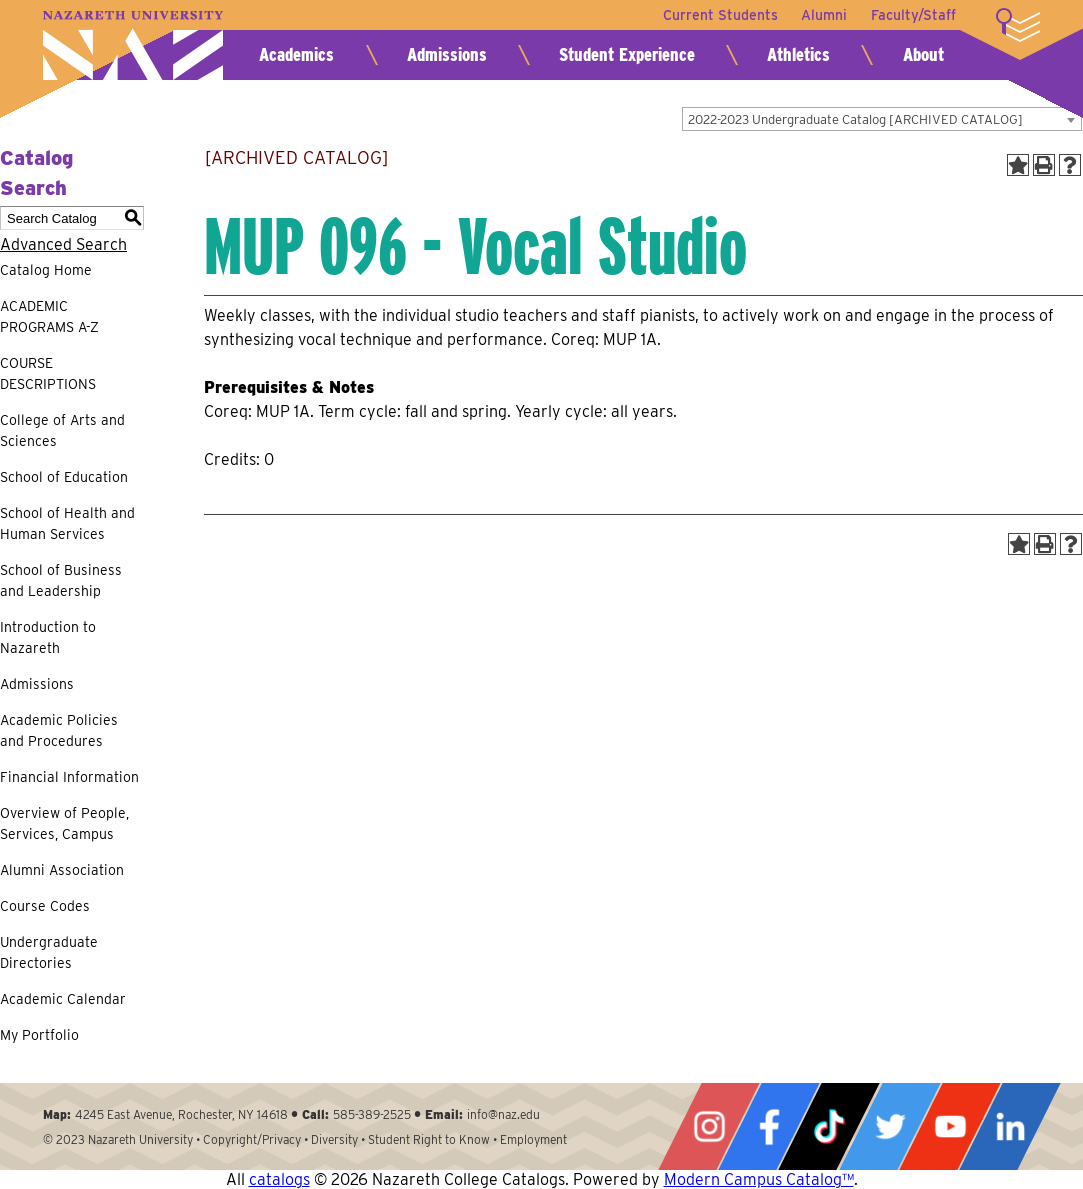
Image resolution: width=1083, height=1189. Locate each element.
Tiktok (829, 1126)
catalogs (279, 1179)
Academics (296, 54)
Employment (533, 1139)
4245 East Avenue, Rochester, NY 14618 (181, 1114)
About (923, 54)
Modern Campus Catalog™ (759, 1179)
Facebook (769, 1126)
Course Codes (45, 906)
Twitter (890, 1126)
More (1018, 25)
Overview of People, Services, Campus (64, 823)
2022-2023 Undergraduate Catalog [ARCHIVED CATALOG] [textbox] (855, 119)
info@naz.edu (503, 1114)
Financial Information (69, 777)
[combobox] (882, 119)
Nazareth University (133, 45)
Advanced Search (63, 244)
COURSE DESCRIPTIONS (48, 373)
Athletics (798, 54)
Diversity (334, 1139)
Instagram (709, 1126)
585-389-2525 (372, 1114)
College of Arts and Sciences (62, 430)
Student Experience (627, 54)
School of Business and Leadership (61, 580)
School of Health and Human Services (67, 523)
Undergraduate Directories (49, 952)
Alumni (824, 15)
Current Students (719, 15)
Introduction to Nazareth (48, 637)
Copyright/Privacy (252, 1139)
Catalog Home (46, 270)
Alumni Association (62, 870)
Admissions (447, 54)
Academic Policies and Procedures (59, 730)
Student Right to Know (429, 1139)
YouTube (950, 1126)
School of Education (64, 477)
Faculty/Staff (913, 15)
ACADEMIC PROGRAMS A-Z (49, 316)
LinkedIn (1010, 1126)
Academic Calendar (63, 999)
